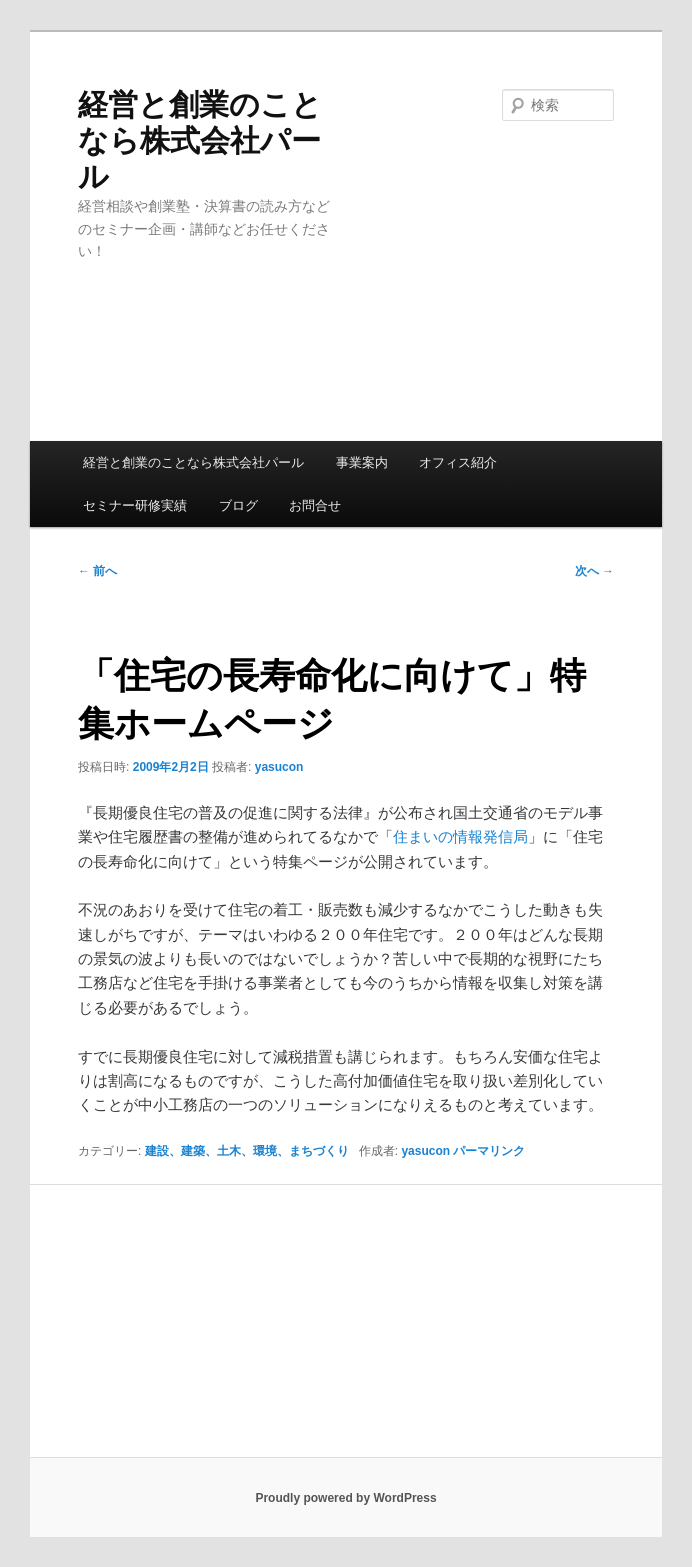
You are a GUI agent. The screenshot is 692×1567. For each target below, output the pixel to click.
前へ (97, 571)
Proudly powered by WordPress (345, 1498)
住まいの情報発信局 (460, 836)
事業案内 (362, 462)
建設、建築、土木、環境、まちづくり (247, 1151)
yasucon (279, 767)
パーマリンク (489, 1151)
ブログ (238, 505)
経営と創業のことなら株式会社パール (200, 140)
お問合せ (315, 505)
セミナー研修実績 (135, 505)
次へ (594, 571)
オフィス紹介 (458, 462)
